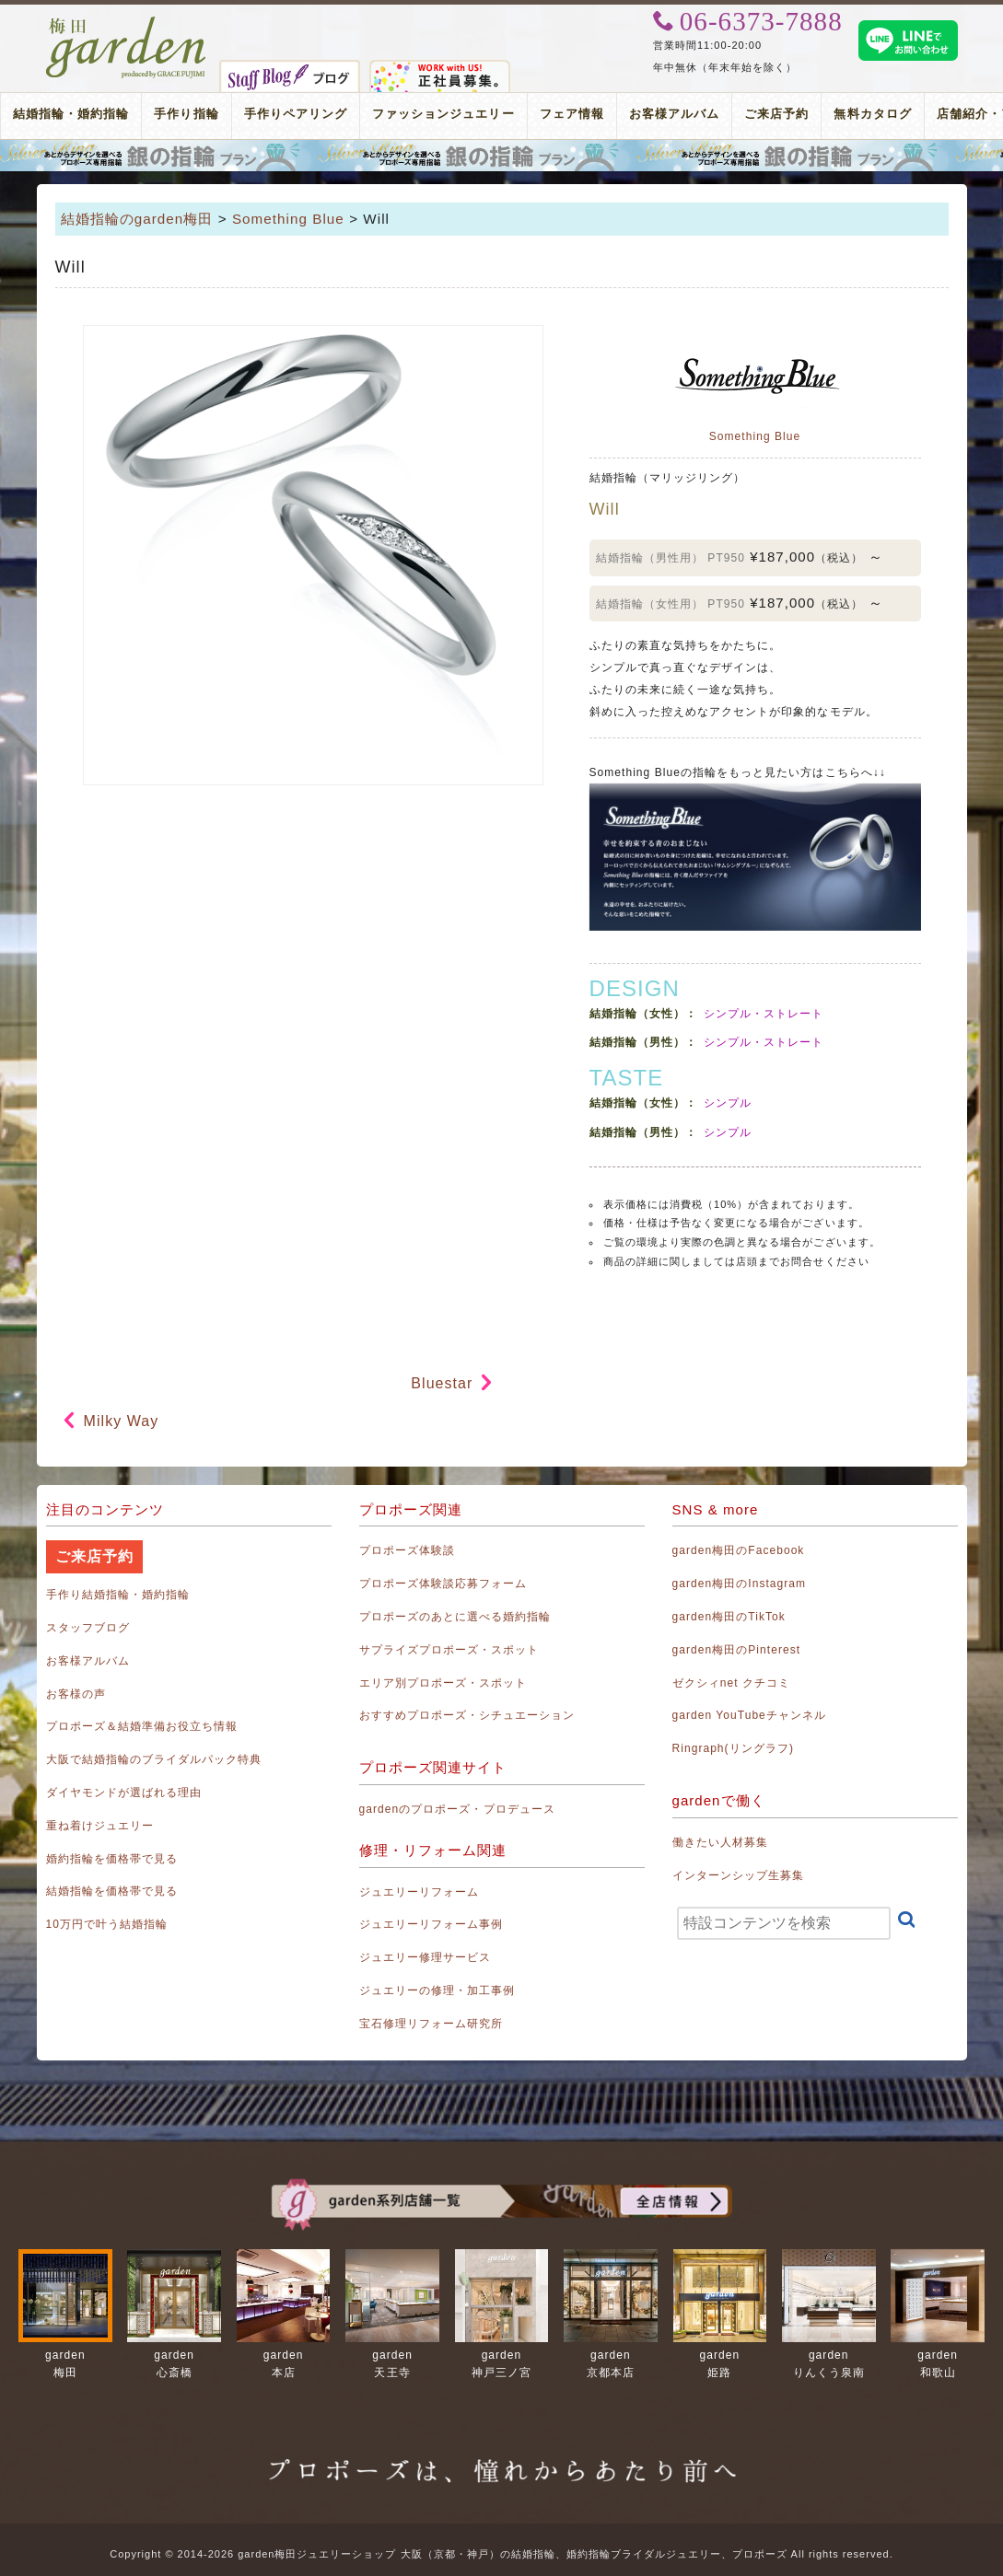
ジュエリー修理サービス (425, 1957)
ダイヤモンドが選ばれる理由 (124, 1792)
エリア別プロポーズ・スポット (443, 1683)
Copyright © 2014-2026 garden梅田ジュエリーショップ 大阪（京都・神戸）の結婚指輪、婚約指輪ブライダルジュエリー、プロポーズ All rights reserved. (501, 2553)
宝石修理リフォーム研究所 (431, 2023)
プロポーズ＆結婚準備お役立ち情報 (142, 1726)
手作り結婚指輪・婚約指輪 (118, 1594)
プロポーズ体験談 (407, 1550)
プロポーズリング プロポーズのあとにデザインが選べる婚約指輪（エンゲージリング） (501, 155)
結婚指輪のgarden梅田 (137, 218)
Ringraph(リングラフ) (733, 1748)
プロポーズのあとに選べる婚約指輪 (455, 1616)
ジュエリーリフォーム (419, 1892)
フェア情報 (572, 114)
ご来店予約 (776, 114)
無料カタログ (872, 114)
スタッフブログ (88, 1627)
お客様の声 (76, 1694)
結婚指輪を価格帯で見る (112, 1891)
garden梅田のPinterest (736, 1649)
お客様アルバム (674, 114)
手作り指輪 (186, 114)
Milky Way (121, 1421)
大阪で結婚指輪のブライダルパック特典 (154, 1759)
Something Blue (288, 218)
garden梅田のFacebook (738, 1550)
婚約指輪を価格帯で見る (112, 1858)
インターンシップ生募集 (738, 1875)
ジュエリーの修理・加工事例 (437, 1990)
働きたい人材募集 (720, 1842)
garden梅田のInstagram (739, 1583)
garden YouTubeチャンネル (749, 1715)
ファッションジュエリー (443, 114)
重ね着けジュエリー (100, 1825)
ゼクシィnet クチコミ (731, 1683)
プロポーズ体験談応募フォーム (443, 1583)
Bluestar (441, 1383)
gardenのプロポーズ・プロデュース (457, 1809)
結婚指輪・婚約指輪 (71, 114)
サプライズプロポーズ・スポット (449, 1649)
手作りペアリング (295, 114)
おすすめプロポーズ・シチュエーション (467, 1715)
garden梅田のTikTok (729, 1616)
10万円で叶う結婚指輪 (107, 1924)
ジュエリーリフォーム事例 (431, 1924)
